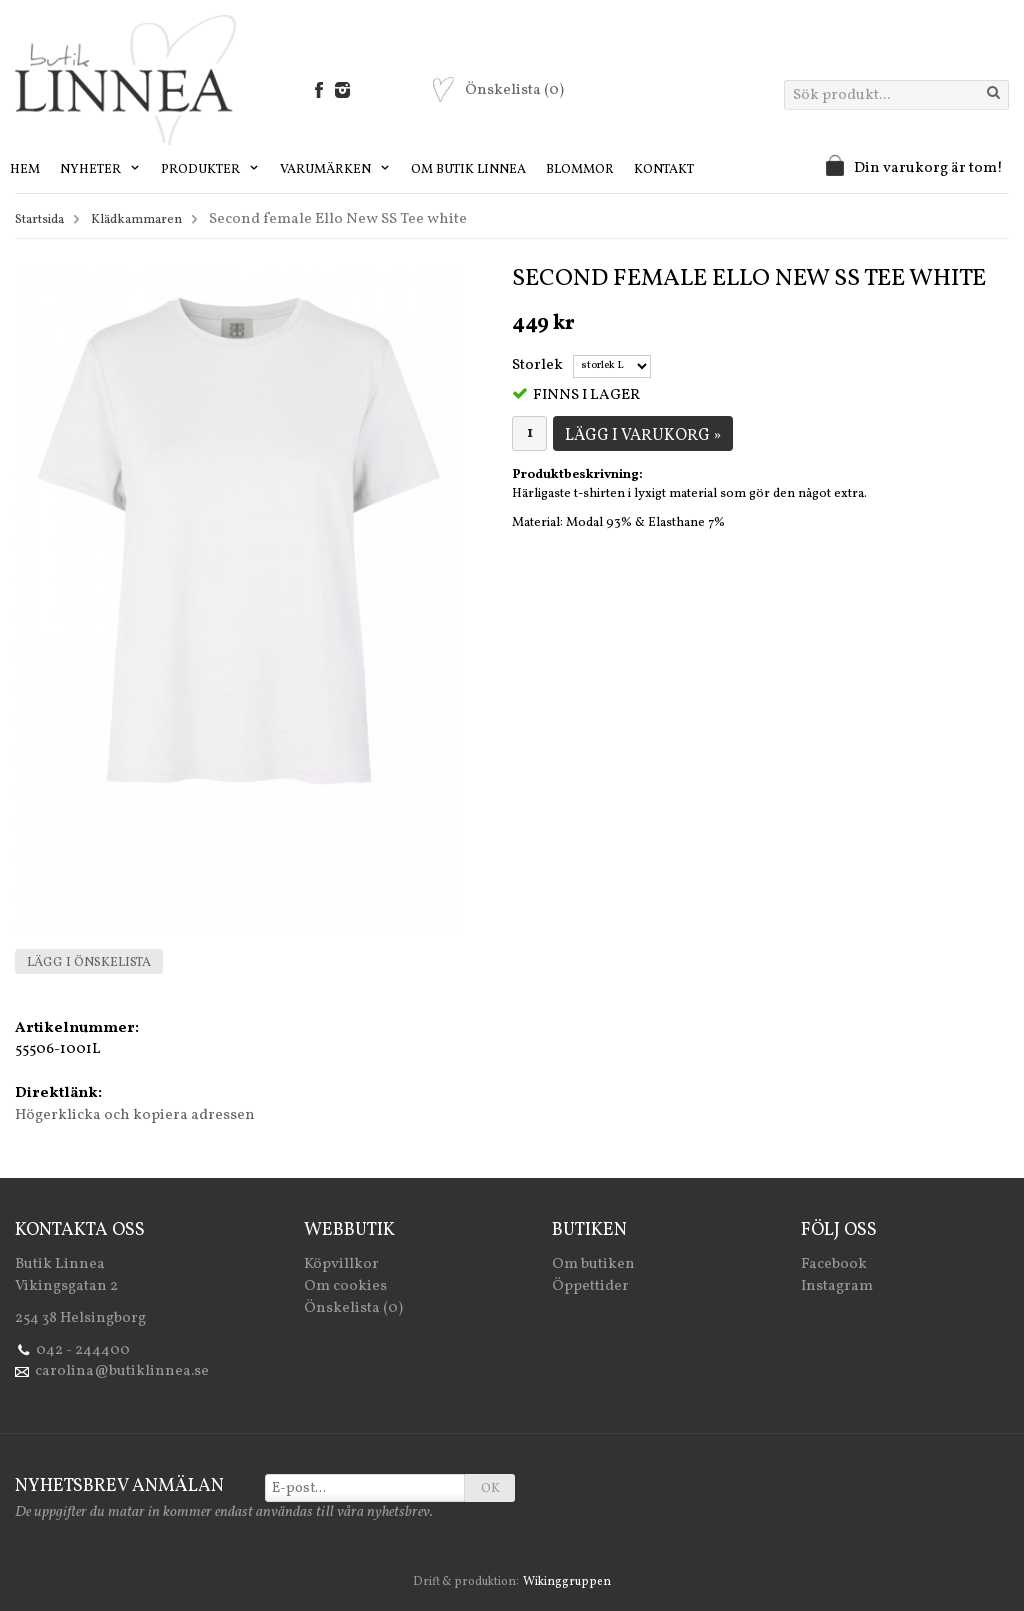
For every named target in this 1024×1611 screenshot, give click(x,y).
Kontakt (664, 170)
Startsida (39, 220)
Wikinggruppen (567, 1582)
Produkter (210, 170)
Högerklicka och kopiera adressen (135, 1115)
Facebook (834, 1264)
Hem (25, 170)
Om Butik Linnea (468, 170)
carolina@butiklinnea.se (122, 1371)
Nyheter (100, 170)
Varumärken (335, 170)
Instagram (837, 1286)
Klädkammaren (136, 220)
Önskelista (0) (353, 1308)
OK (490, 1489)
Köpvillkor (341, 1264)
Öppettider (590, 1286)
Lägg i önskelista (89, 963)
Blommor (580, 170)
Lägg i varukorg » (643, 436)
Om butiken (593, 1264)
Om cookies (345, 1286)
